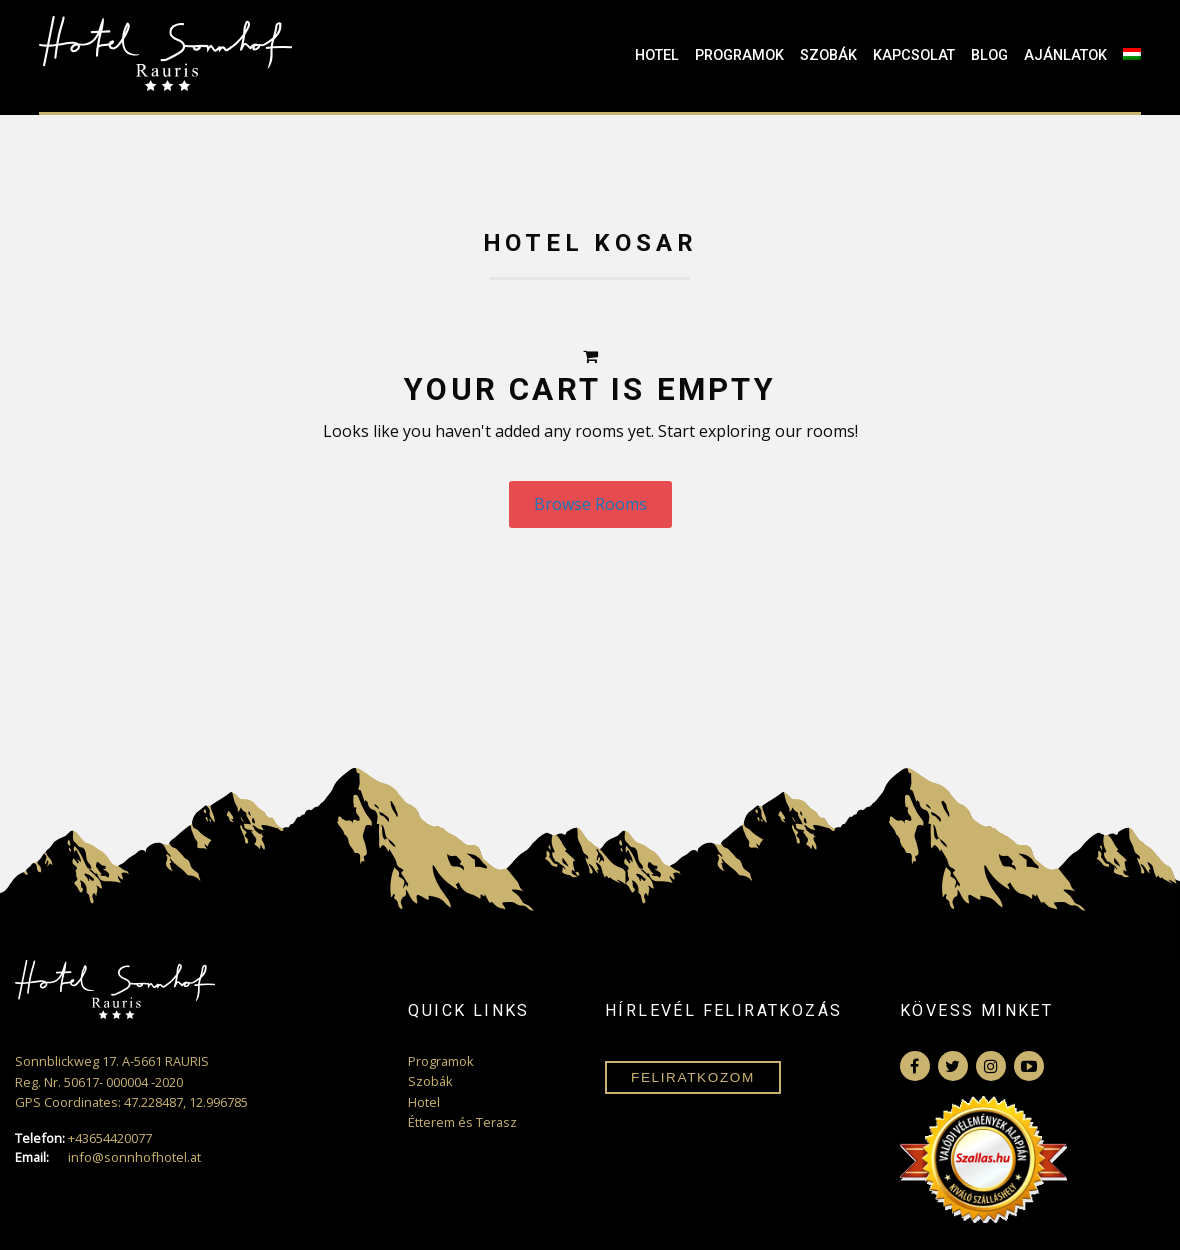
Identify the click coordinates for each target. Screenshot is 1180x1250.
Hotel (657, 55)
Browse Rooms (590, 504)
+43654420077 (83, 1138)
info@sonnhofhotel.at (108, 1157)
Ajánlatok (1065, 55)
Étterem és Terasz (462, 1122)
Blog (989, 55)
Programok (739, 55)
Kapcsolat (914, 55)
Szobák (828, 55)
